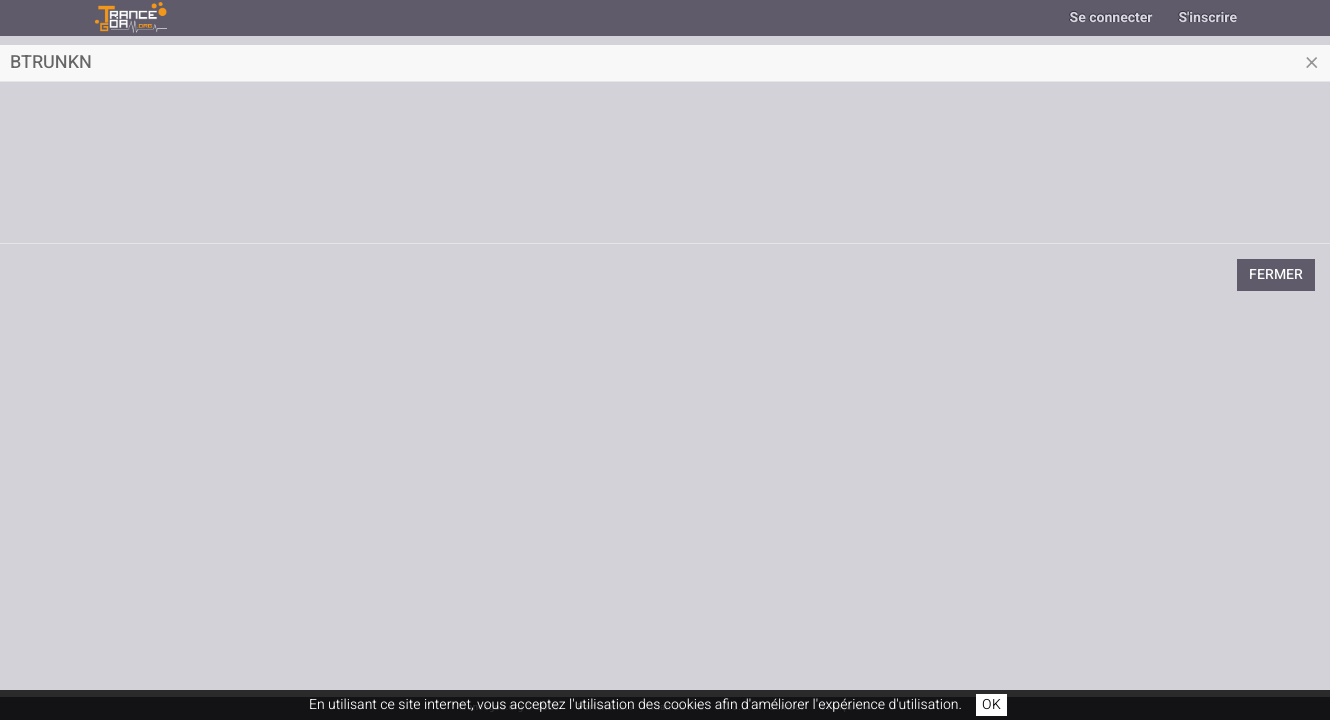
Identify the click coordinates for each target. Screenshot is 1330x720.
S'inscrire (1207, 17)
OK (991, 704)
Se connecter (1111, 17)
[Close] (1312, 63)
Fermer (1276, 274)
